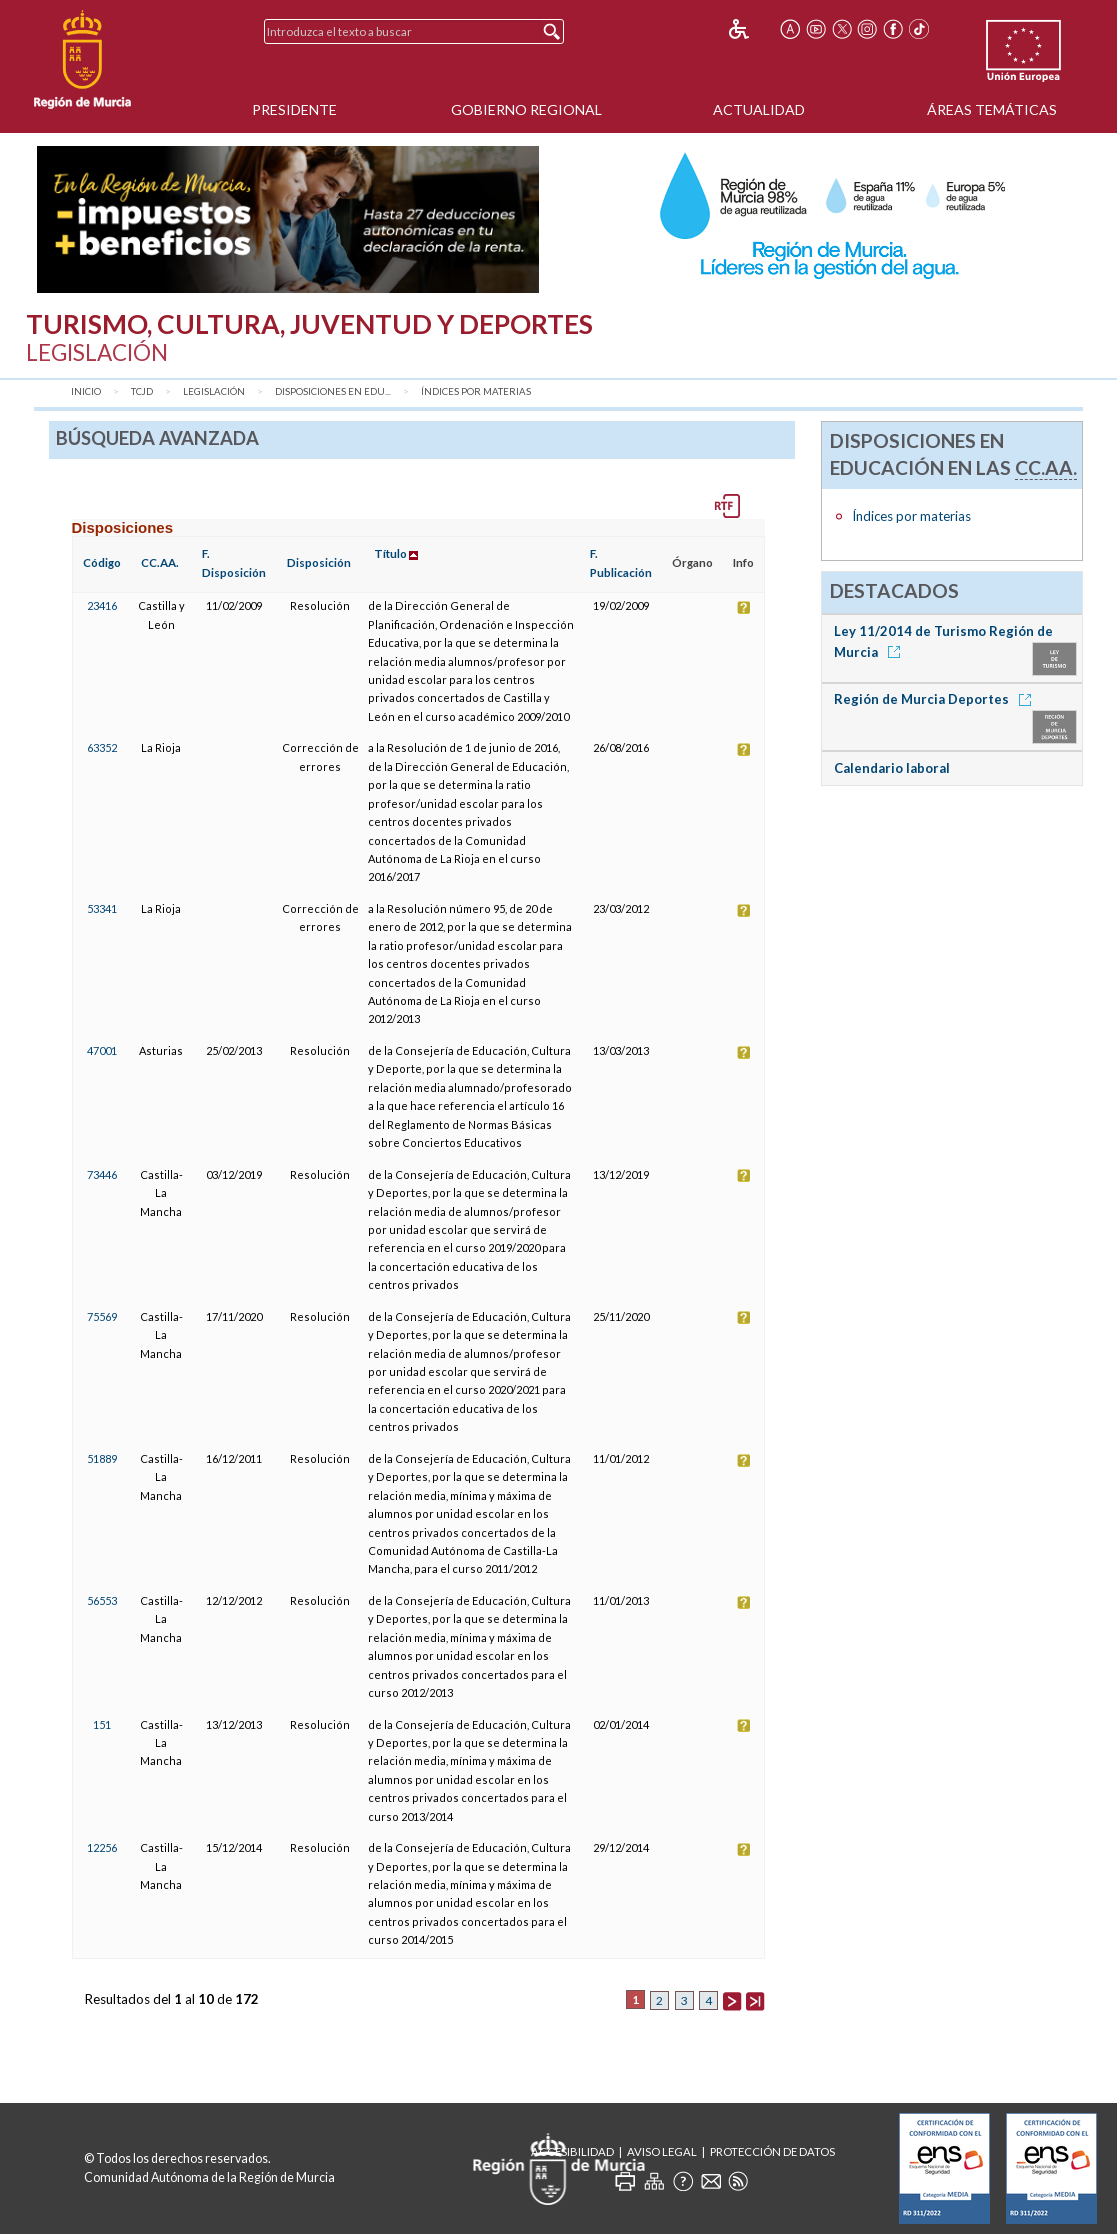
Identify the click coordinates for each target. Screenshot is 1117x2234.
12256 (102, 1847)
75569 (102, 1316)
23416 (102, 605)
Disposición (319, 562)
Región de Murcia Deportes (936, 699)
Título (390, 553)
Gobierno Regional (526, 109)
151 (102, 1724)
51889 (102, 1458)
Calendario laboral (892, 768)
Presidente (294, 109)
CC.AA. (160, 562)
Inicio (86, 391)
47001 (102, 1050)
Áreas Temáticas (992, 109)
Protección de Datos (772, 2151)
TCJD (142, 391)
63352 (102, 747)
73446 (102, 1174)
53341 (102, 908)
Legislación (214, 391)
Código (102, 562)
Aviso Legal (662, 2151)
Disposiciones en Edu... (333, 391)
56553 (102, 1600)
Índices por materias (476, 391)
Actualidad (759, 109)
